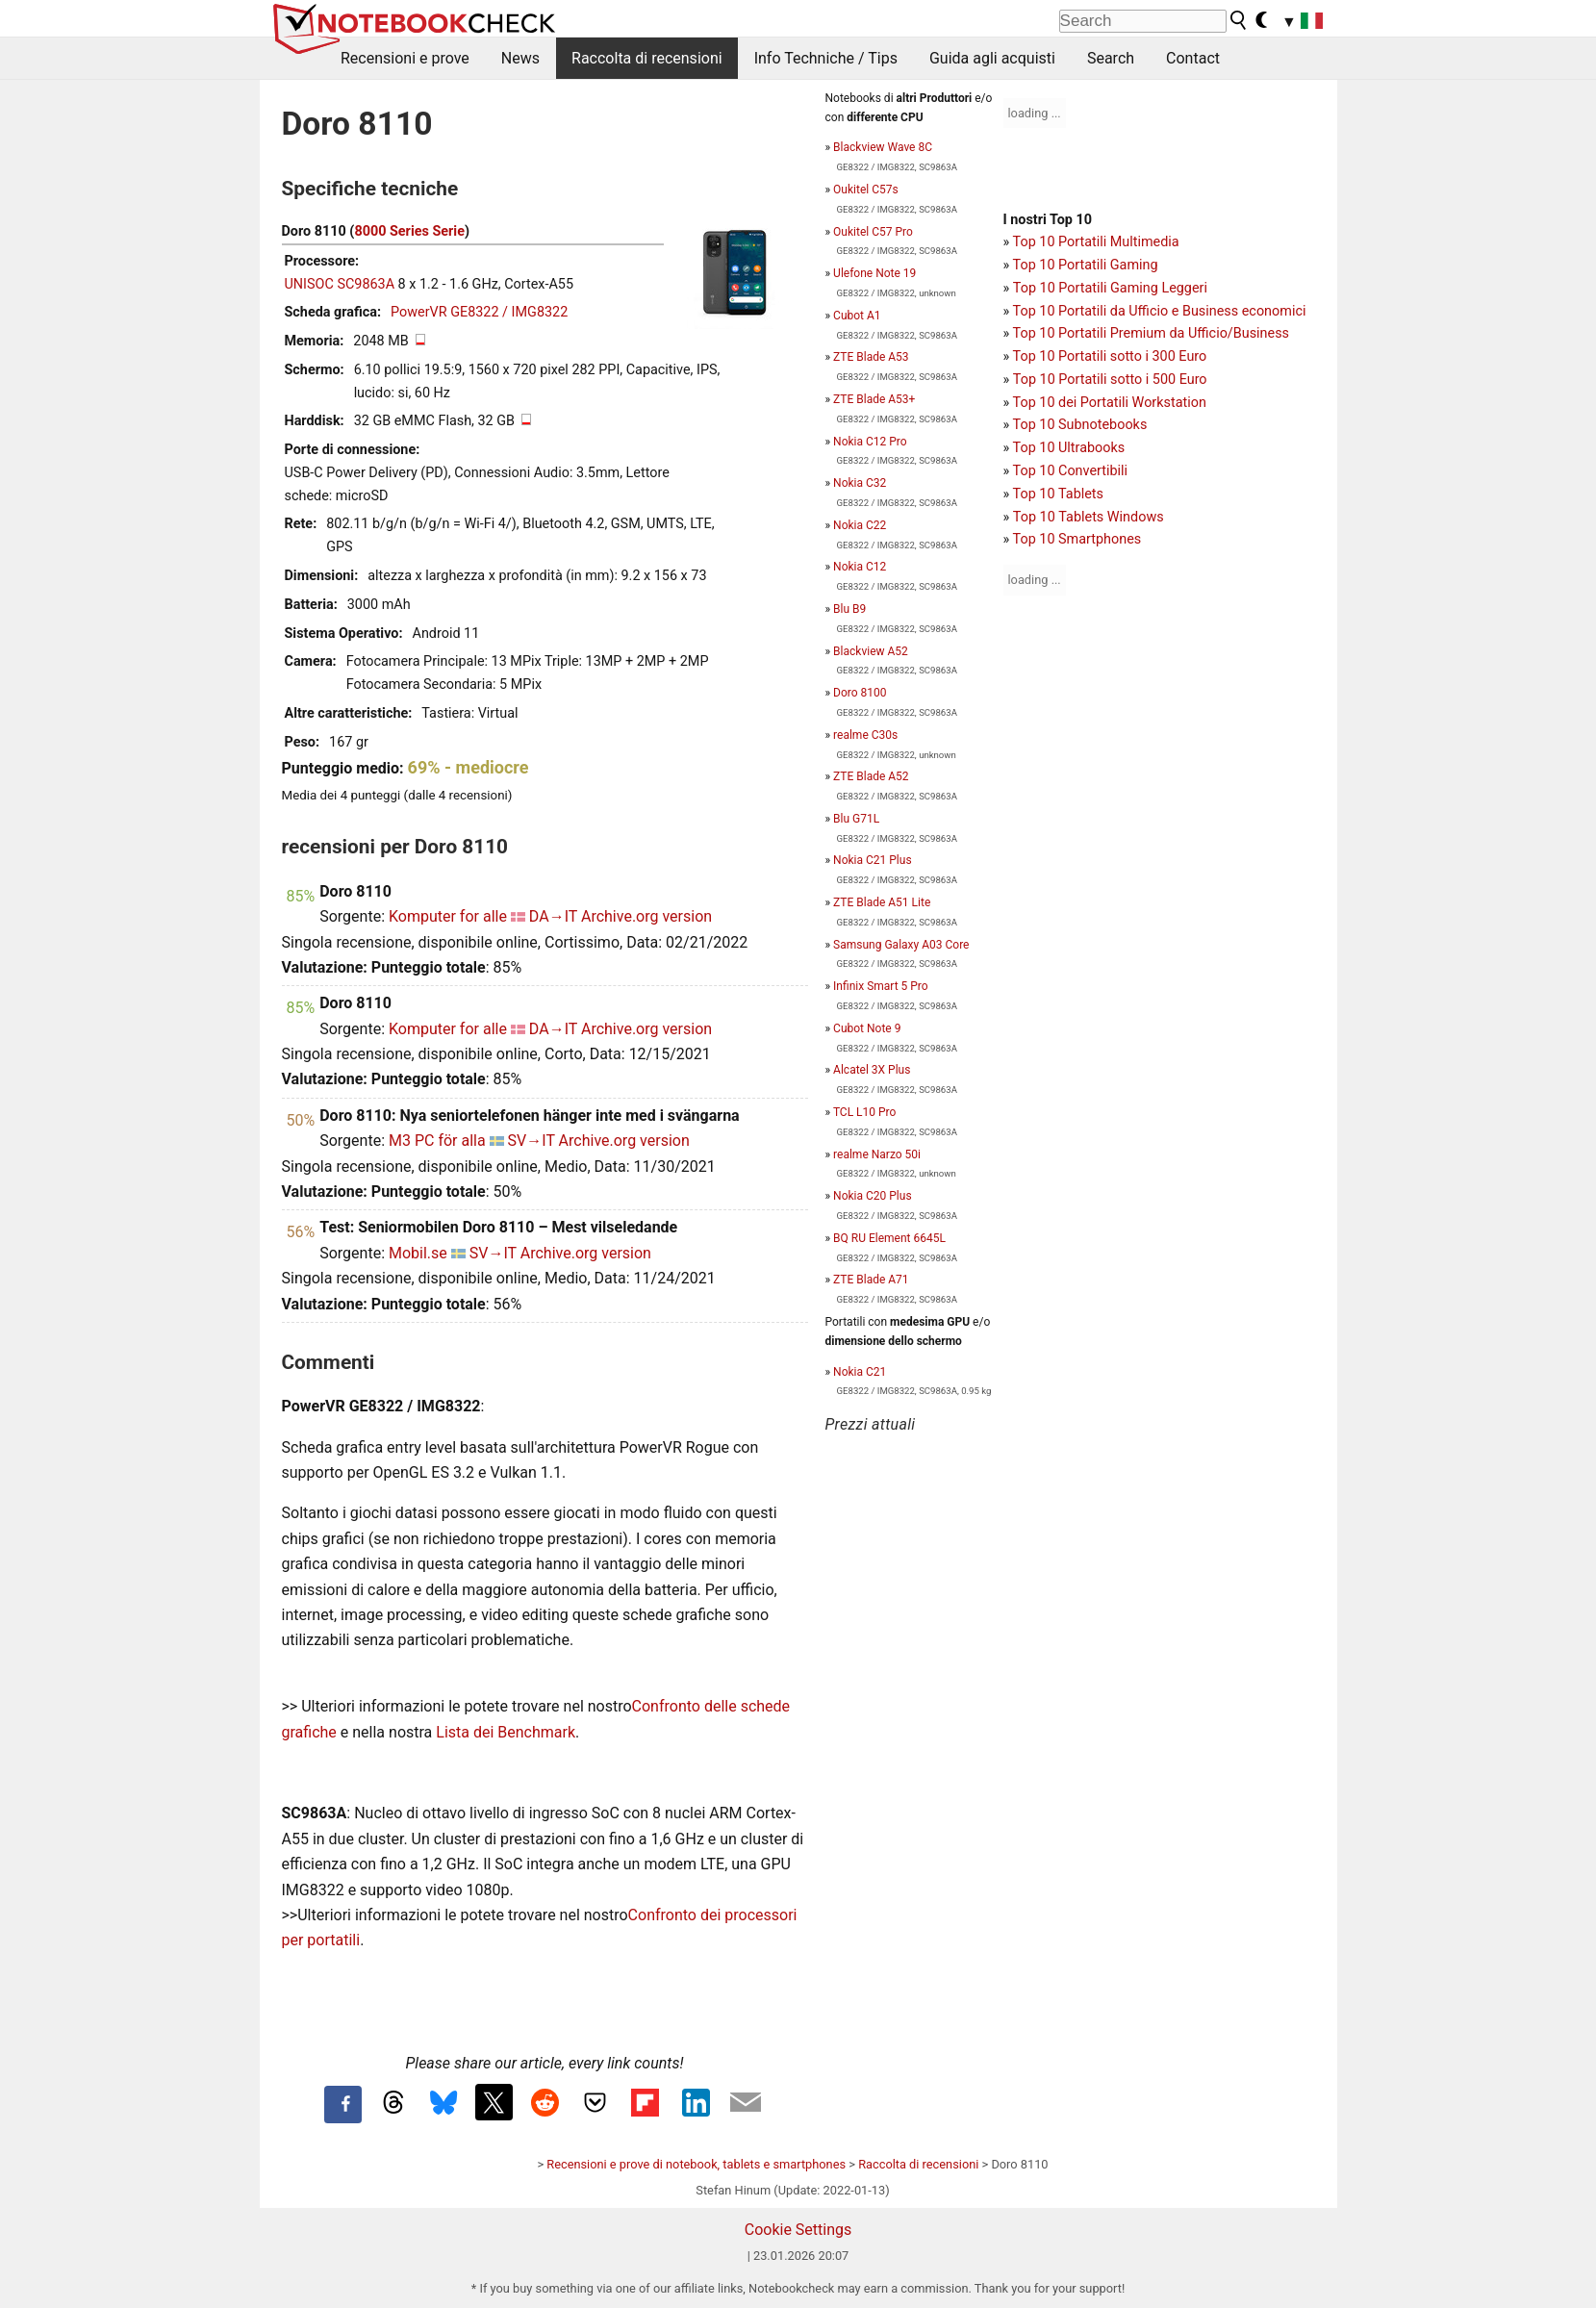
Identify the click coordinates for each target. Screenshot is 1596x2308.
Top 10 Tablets (1058, 494)
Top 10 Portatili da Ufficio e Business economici (1159, 311)
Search (1110, 58)
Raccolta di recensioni (646, 58)
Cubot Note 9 (866, 1028)
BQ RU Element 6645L (889, 1238)
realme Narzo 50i (877, 1154)
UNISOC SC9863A (340, 284)
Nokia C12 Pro (870, 441)
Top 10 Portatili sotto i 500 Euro (1110, 379)
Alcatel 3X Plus (871, 1070)
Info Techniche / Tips (826, 58)
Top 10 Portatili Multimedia (1096, 242)
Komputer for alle (448, 916)
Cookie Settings (798, 2229)
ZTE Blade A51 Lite (881, 902)
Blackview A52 (870, 651)
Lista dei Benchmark (505, 1732)
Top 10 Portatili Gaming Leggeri (1110, 288)
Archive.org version (646, 916)
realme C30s (865, 735)
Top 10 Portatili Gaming (1085, 265)
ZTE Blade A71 (871, 1279)
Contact (1193, 58)
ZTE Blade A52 (871, 776)
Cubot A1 (856, 315)
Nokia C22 (859, 525)
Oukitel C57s (866, 189)
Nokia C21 (859, 1372)
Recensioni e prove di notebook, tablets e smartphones (696, 2164)
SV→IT (531, 1140)
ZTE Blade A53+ (874, 399)
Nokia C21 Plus (872, 860)
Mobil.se (418, 1253)
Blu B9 (849, 609)
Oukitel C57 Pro (873, 232)
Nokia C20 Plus (872, 1196)
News (520, 58)
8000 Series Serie (409, 231)
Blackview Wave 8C (882, 147)
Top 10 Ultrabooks (1069, 448)
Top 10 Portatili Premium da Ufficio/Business (1151, 333)
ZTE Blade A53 (871, 357)
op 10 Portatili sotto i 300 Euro (1113, 356)
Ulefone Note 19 (874, 273)
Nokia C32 (859, 483)
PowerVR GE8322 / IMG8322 (479, 312)
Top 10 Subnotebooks (1080, 425)
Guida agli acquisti (992, 58)
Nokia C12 (859, 566)
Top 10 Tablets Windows (1088, 517)
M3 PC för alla (437, 1140)
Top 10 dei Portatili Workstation (1109, 402)
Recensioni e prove (405, 58)
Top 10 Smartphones (1077, 539)
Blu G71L (856, 818)
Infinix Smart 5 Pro (880, 986)
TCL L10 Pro (865, 1112)
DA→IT (553, 916)
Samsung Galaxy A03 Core (901, 944)
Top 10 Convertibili (1070, 471)
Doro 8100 (859, 692)
